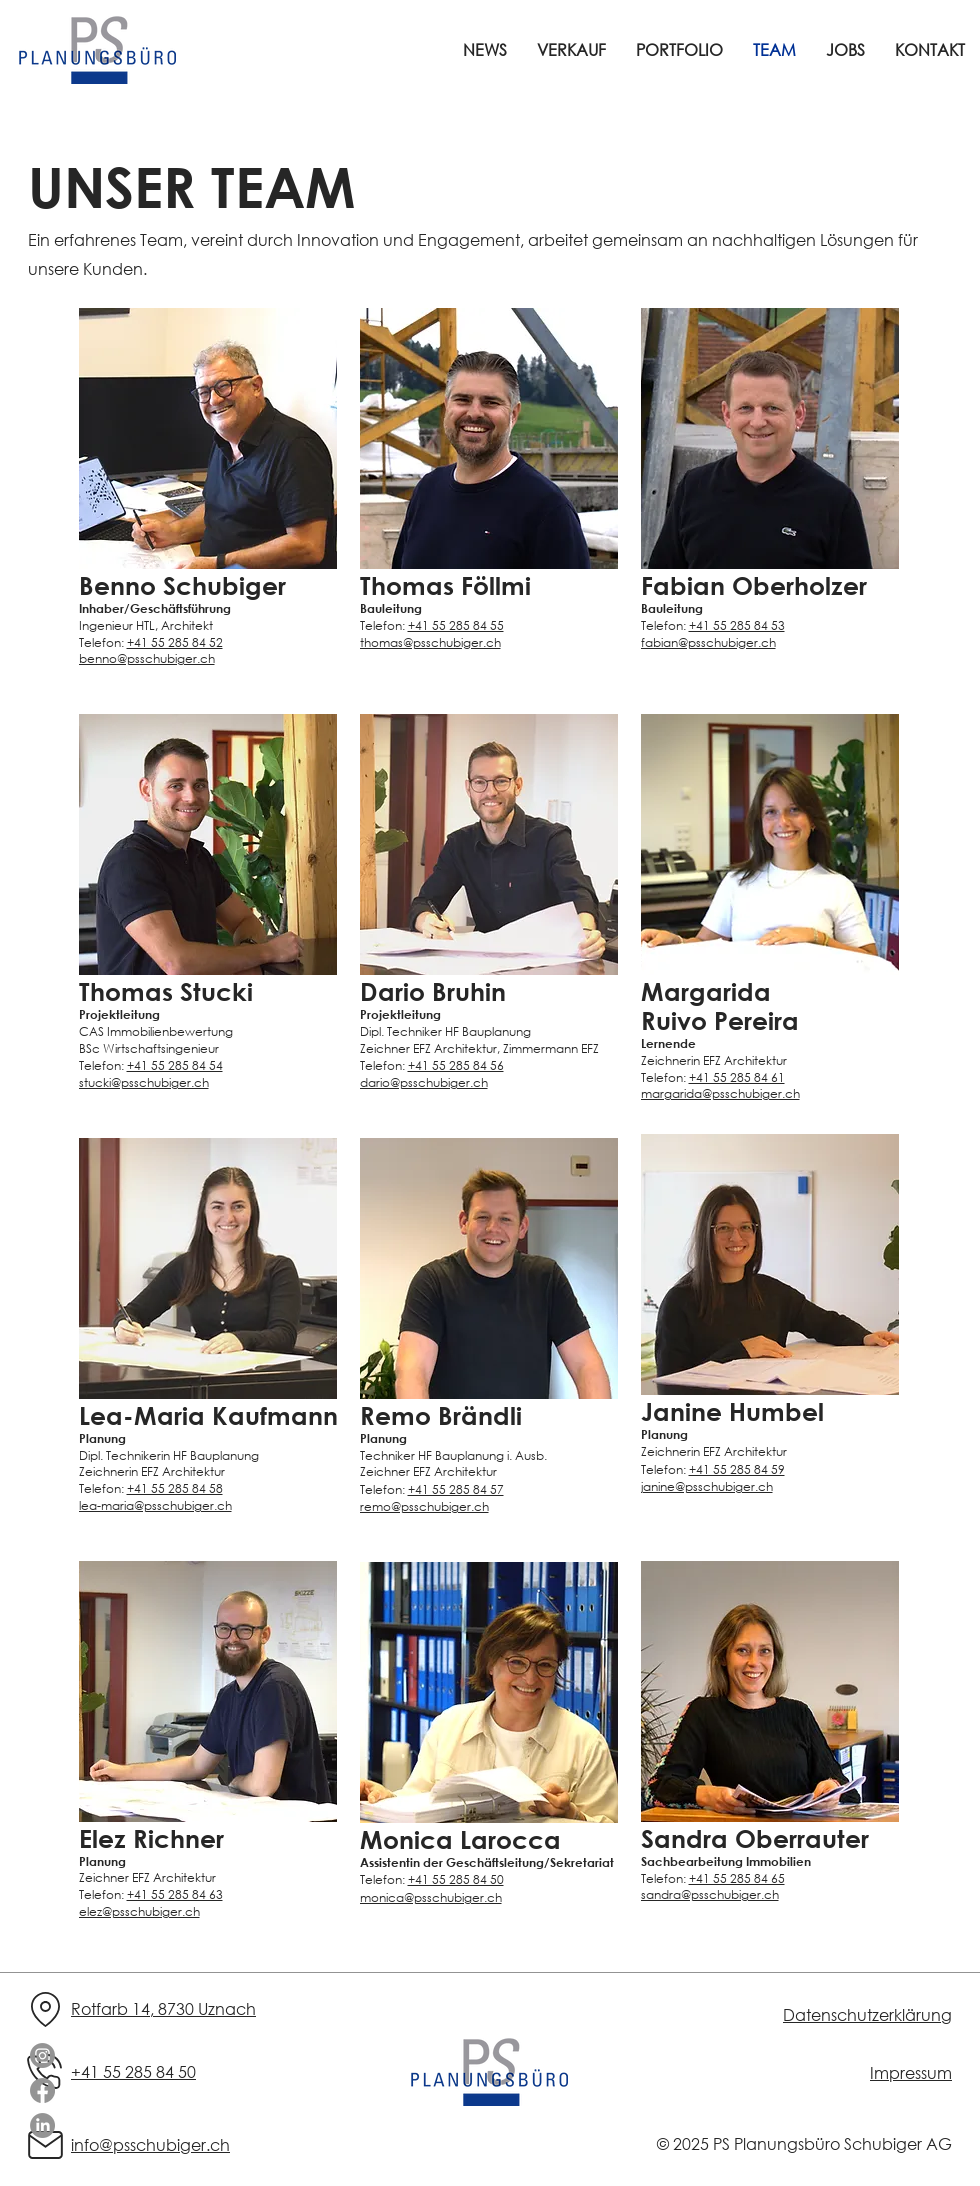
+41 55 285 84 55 (456, 625)
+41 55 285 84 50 (456, 1879)
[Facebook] (42, 2090)
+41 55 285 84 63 (175, 1894)
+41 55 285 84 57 (456, 1489)
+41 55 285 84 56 (456, 1065)
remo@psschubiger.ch (424, 1506)
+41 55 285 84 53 (737, 625)
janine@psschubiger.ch (707, 1486)
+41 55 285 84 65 (737, 1878)
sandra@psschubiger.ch (710, 1894)
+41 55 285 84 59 (737, 1469)
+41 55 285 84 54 (175, 1065)
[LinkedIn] (42, 2125)
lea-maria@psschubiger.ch (155, 1505)
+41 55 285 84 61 (737, 1077)
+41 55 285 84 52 (175, 642)
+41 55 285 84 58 (175, 1488)
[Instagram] (42, 2055)
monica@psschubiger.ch (431, 1897)
